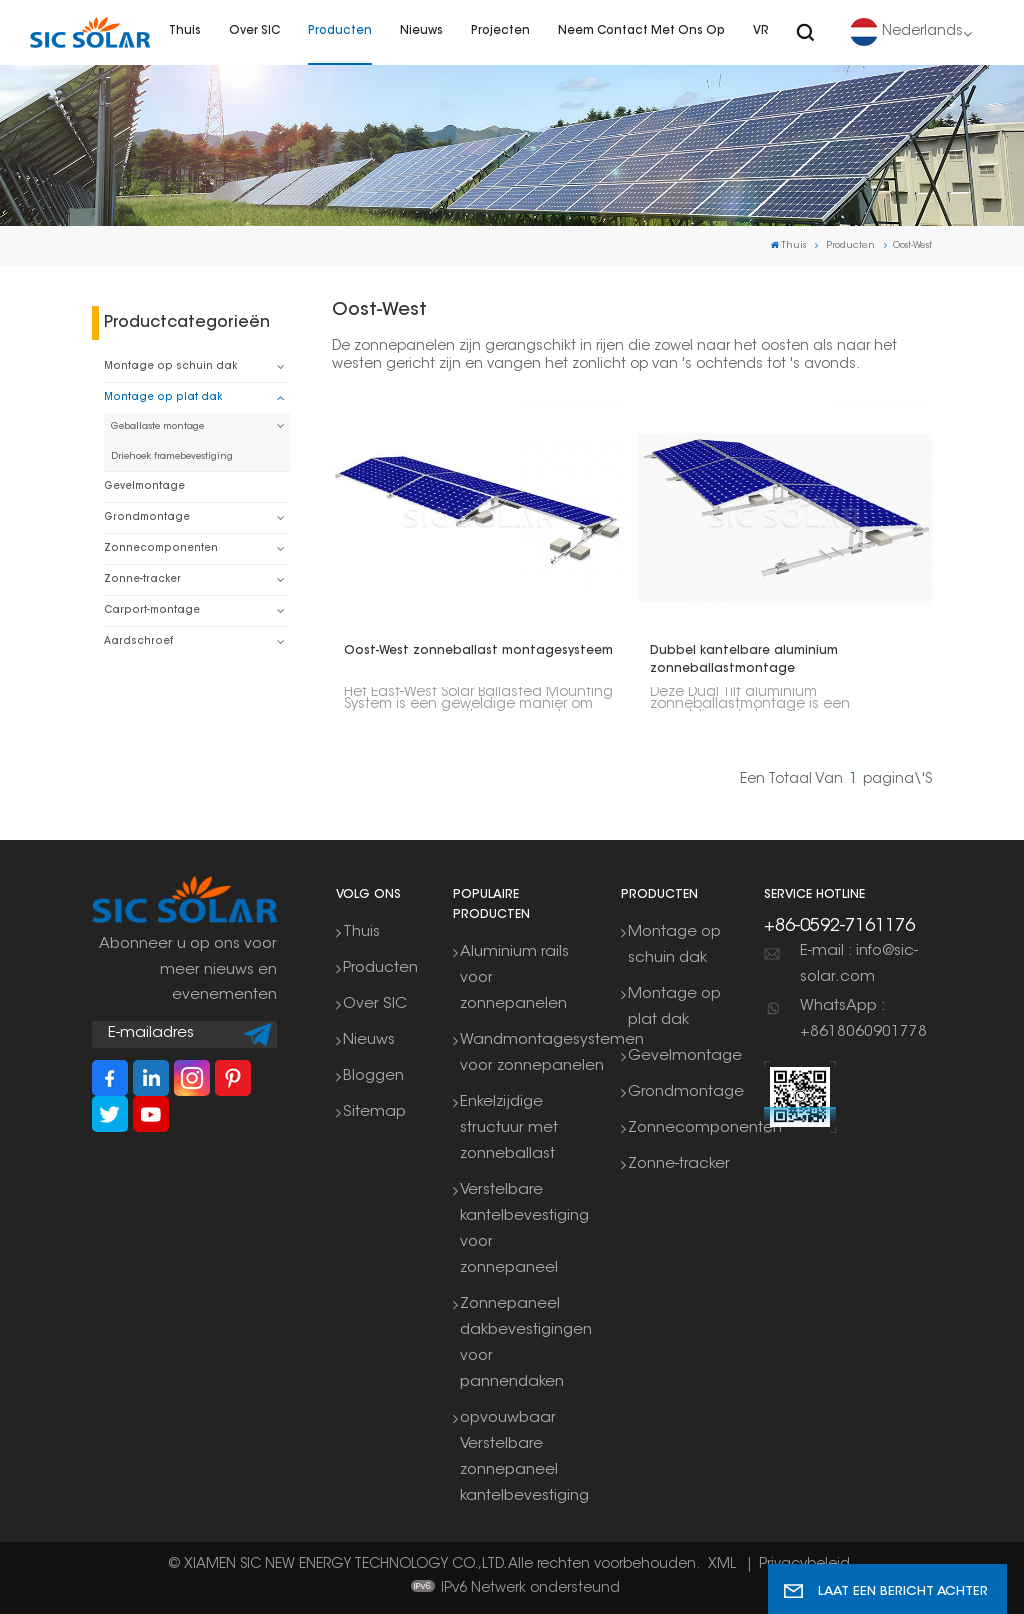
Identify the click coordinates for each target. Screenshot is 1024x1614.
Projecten (500, 31)
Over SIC (254, 31)
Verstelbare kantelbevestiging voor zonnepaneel (524, 1229)
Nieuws (421, 31)
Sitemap (374, 1112)
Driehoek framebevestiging (172, 456)
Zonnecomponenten (161, 548)
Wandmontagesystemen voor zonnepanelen (552, 1053)
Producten (340, 31)
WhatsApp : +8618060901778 (863, 1019)
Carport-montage (152, 610)
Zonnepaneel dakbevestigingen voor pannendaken (526, 1343)
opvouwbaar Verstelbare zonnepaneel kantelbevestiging (524, 1457)
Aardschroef (138, 641)
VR (761, 31)
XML (722, 1565)
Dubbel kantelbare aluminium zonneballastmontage (744, 660)
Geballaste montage (157, 426)
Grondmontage (147, 517)
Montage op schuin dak (170, 366)
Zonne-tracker (142, 579)
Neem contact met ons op (641, 31)
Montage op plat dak (163, 397)
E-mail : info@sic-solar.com (859, 964)
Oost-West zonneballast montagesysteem (478, 651)
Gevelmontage (144, 486)
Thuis (185, 31)
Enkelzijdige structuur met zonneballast (509, 1128)
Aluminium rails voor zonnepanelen (514, 978)
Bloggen (373, 1076)
